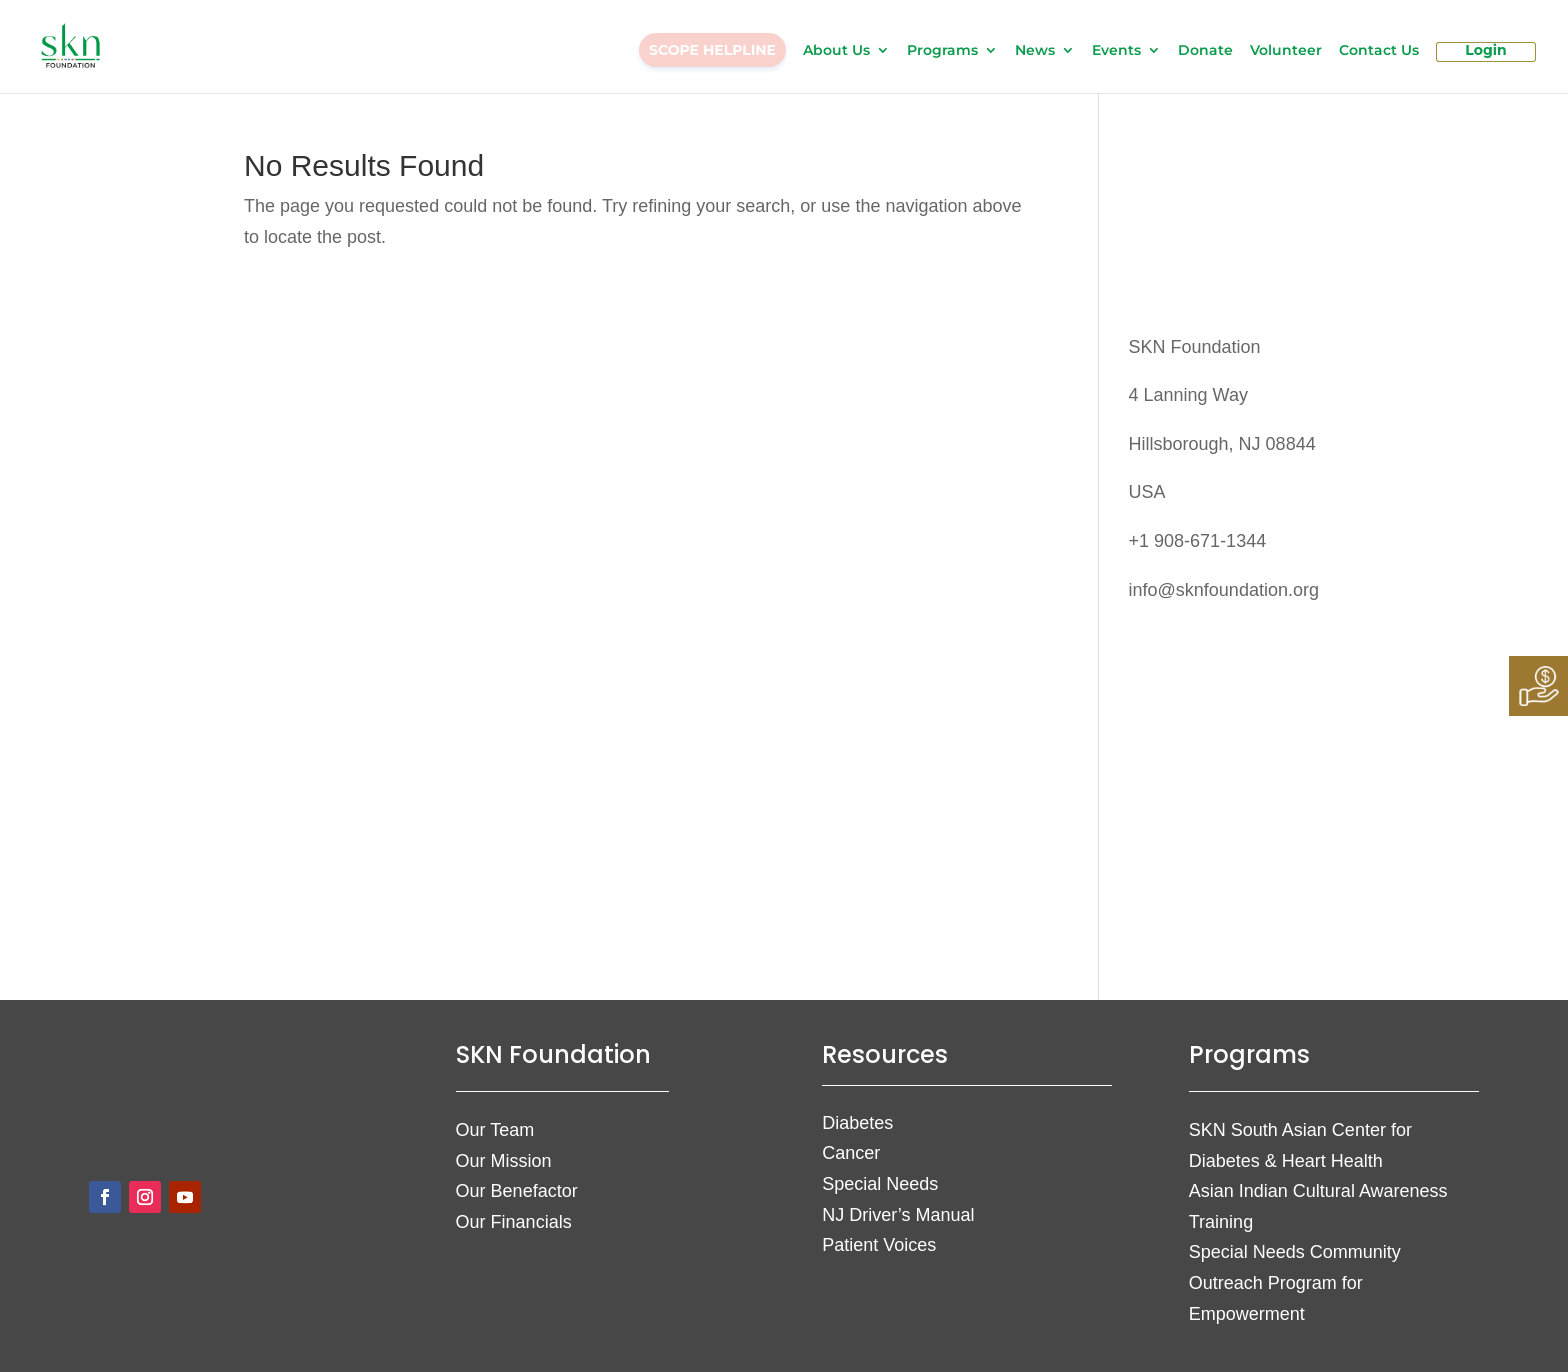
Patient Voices (879, 1245)
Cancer (851, 1153)
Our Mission (504, 1161)
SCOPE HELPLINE (712, 50)
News (1035, 51)
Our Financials (514, 1222)
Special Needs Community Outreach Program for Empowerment (1295, 1282)
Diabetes (857, 1123)
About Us (836, 51)
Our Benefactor (517, 1191)
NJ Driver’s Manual (898, 1215)
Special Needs (880, 1184)
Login (1485, 51)
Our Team (495, 1130)
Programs (942, 51)
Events (1116, 51)
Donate (1205, 51)
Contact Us (1379, 51)
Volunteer (1286, 51)
